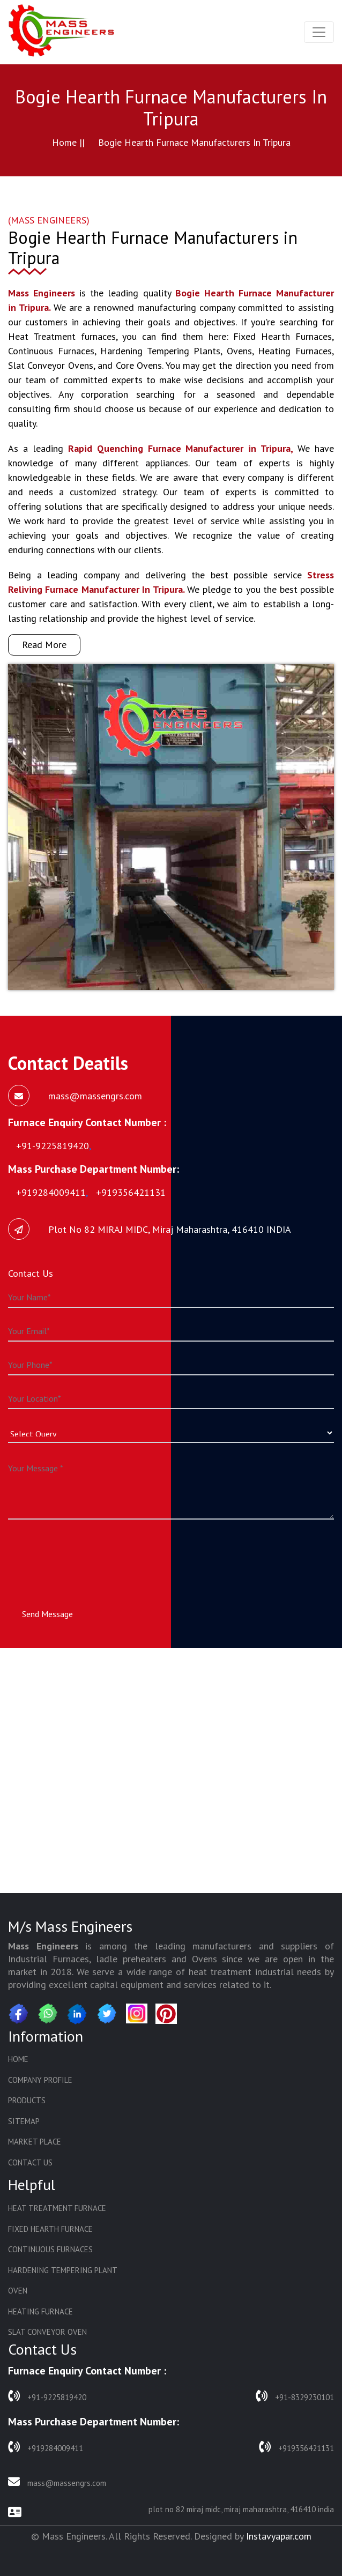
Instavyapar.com (278, 2536)
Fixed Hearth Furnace (50, 2229)
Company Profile (40, 2080)
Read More (44, 644)
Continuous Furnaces (50, 2249)
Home (18, 2059)
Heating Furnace (40, 2311)
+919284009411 (45, 2447)
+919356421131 (296, 2447)
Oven (17, 2290)
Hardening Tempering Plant (62, 2270)
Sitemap (24, 2121)
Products (27, 2100)
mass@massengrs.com (57, 2482)
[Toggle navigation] (319, 32)
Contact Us (30, 2162)
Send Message (47, 1614)
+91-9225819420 (47, 2396)
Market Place (34, 2141)
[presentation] (89, 1554)
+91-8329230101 (295, 2396)
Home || (68, 142)
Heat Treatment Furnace (57, 2208)
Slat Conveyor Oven (47, 2332)
